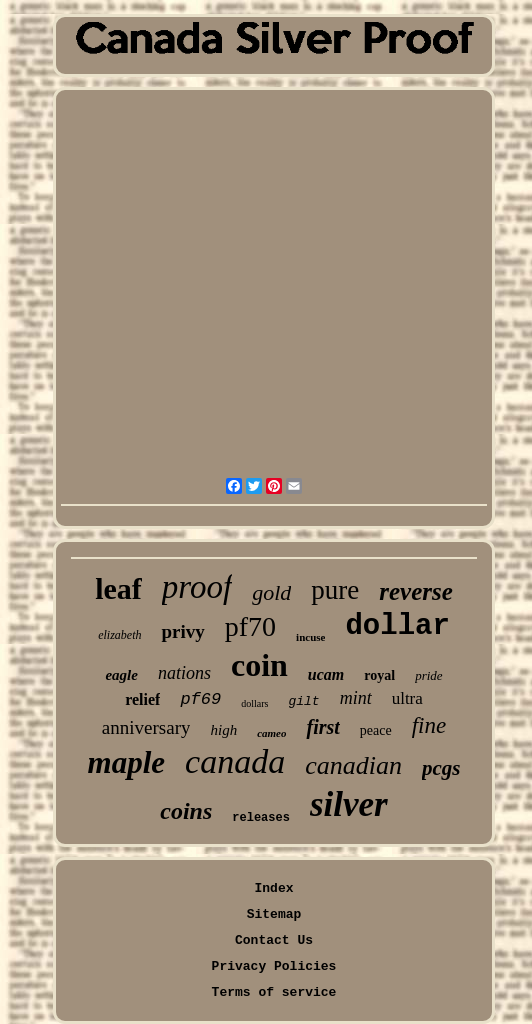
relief (142, 699)
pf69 (200, 699)
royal (379, 675)
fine (429, 725)
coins (186, 811)
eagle (121, 675)
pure (335, 590)
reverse (416, 591)
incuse (310, 637)
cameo (271, 733)
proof (197, 587)
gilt (303, 701)
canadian (353, 765)
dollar (397, 626)
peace (376, 730)
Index (273, 888)
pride (428, 675)
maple (127, 762)
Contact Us (274, 940)
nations (184, 673)
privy (182, 631)
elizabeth (119, 635)
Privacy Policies (274, 966)
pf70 (250, 626)
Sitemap (274, 914)
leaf (118, 588)
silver (349, 804)
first (322, 727)
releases (261, 818)
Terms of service (274, 992)
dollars (254, 703)
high (223, 730)
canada (235, 761)
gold (271, 592)
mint (356, 698)
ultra (407, 698)
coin (259, 665)
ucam (326, 674)
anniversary (146, 727)
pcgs (441, 768)
